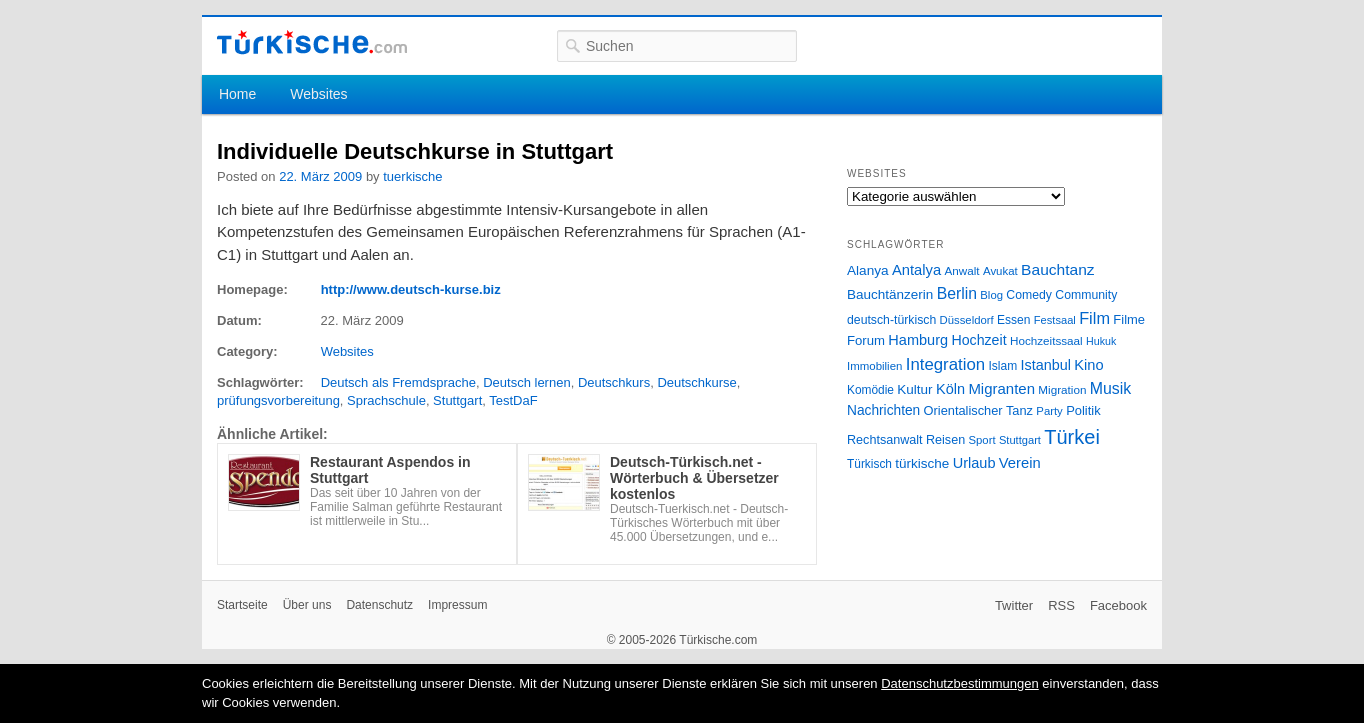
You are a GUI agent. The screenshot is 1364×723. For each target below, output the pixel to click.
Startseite (242, 605)
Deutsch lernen (526, 382)
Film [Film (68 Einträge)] (1094, 318)
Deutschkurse (696, 382)
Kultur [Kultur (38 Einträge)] (914, 389)
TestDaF (513, 400)
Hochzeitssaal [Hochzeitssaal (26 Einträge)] (1046, 340)
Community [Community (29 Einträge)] (1086, 295)
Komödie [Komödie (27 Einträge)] (870, 390)
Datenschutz (379, 605)
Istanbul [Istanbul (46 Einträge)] (1046, 365)
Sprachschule (386, 400)
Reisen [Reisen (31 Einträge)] (945, 440)
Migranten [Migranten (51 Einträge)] (1001, 388)
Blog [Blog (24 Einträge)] (991, 295)
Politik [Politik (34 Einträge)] (1083, 410)
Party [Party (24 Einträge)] (1049, 411)
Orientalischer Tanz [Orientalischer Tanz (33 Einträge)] (978, 410)
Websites (318, 94)
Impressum (457, 605)
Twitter (1014, 605)
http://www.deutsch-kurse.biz (411, 289)
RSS (1061, 605)
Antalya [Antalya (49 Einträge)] (916, 270)
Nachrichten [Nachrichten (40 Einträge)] (883, 410)
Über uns (307, 605)
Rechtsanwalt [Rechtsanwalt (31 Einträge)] (885, 440)
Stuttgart (457, 400)
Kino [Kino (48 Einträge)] (1088, 365)
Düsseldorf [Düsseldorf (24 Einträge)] (967, 320)
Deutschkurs (614, 382)
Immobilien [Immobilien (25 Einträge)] (874, 366)
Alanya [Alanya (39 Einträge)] (868, 270)
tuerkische (412, 176)
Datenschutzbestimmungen (960, 683)
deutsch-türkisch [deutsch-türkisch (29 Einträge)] (891, 320)
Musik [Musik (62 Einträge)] (1111, 388)
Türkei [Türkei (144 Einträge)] (1072, 437)
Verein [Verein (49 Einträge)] (1020, 463)
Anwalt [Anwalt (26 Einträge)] (962, 270)
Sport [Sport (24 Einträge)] (982, 440)
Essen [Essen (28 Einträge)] (1013, 320)
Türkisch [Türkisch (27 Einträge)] (869, 464)
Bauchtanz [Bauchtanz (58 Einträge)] (1057, 269)
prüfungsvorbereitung (278, 400)
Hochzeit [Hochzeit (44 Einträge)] (978, 340)
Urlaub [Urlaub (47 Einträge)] (974, 463)
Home (237, 94)
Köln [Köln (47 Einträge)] (950, 389)
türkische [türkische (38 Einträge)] (922, 463)
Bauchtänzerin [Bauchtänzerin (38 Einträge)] (890, 294)
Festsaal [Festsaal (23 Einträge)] (1055, 320)
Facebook (1118, 605)
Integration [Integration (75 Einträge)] (945, 364)
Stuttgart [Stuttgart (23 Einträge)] (1020, 440)
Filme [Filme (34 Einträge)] (1129, 319)
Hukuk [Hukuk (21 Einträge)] (1101, 341)
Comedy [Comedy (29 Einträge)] (1029, 295)
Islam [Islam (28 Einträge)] (1002, 366)
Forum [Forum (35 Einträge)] (866, 340)
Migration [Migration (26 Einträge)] (1062, 389)
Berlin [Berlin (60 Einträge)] (957, 293)
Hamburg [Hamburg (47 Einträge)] (918, 340)
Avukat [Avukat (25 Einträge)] (1000, 271)
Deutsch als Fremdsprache (398, 382)
